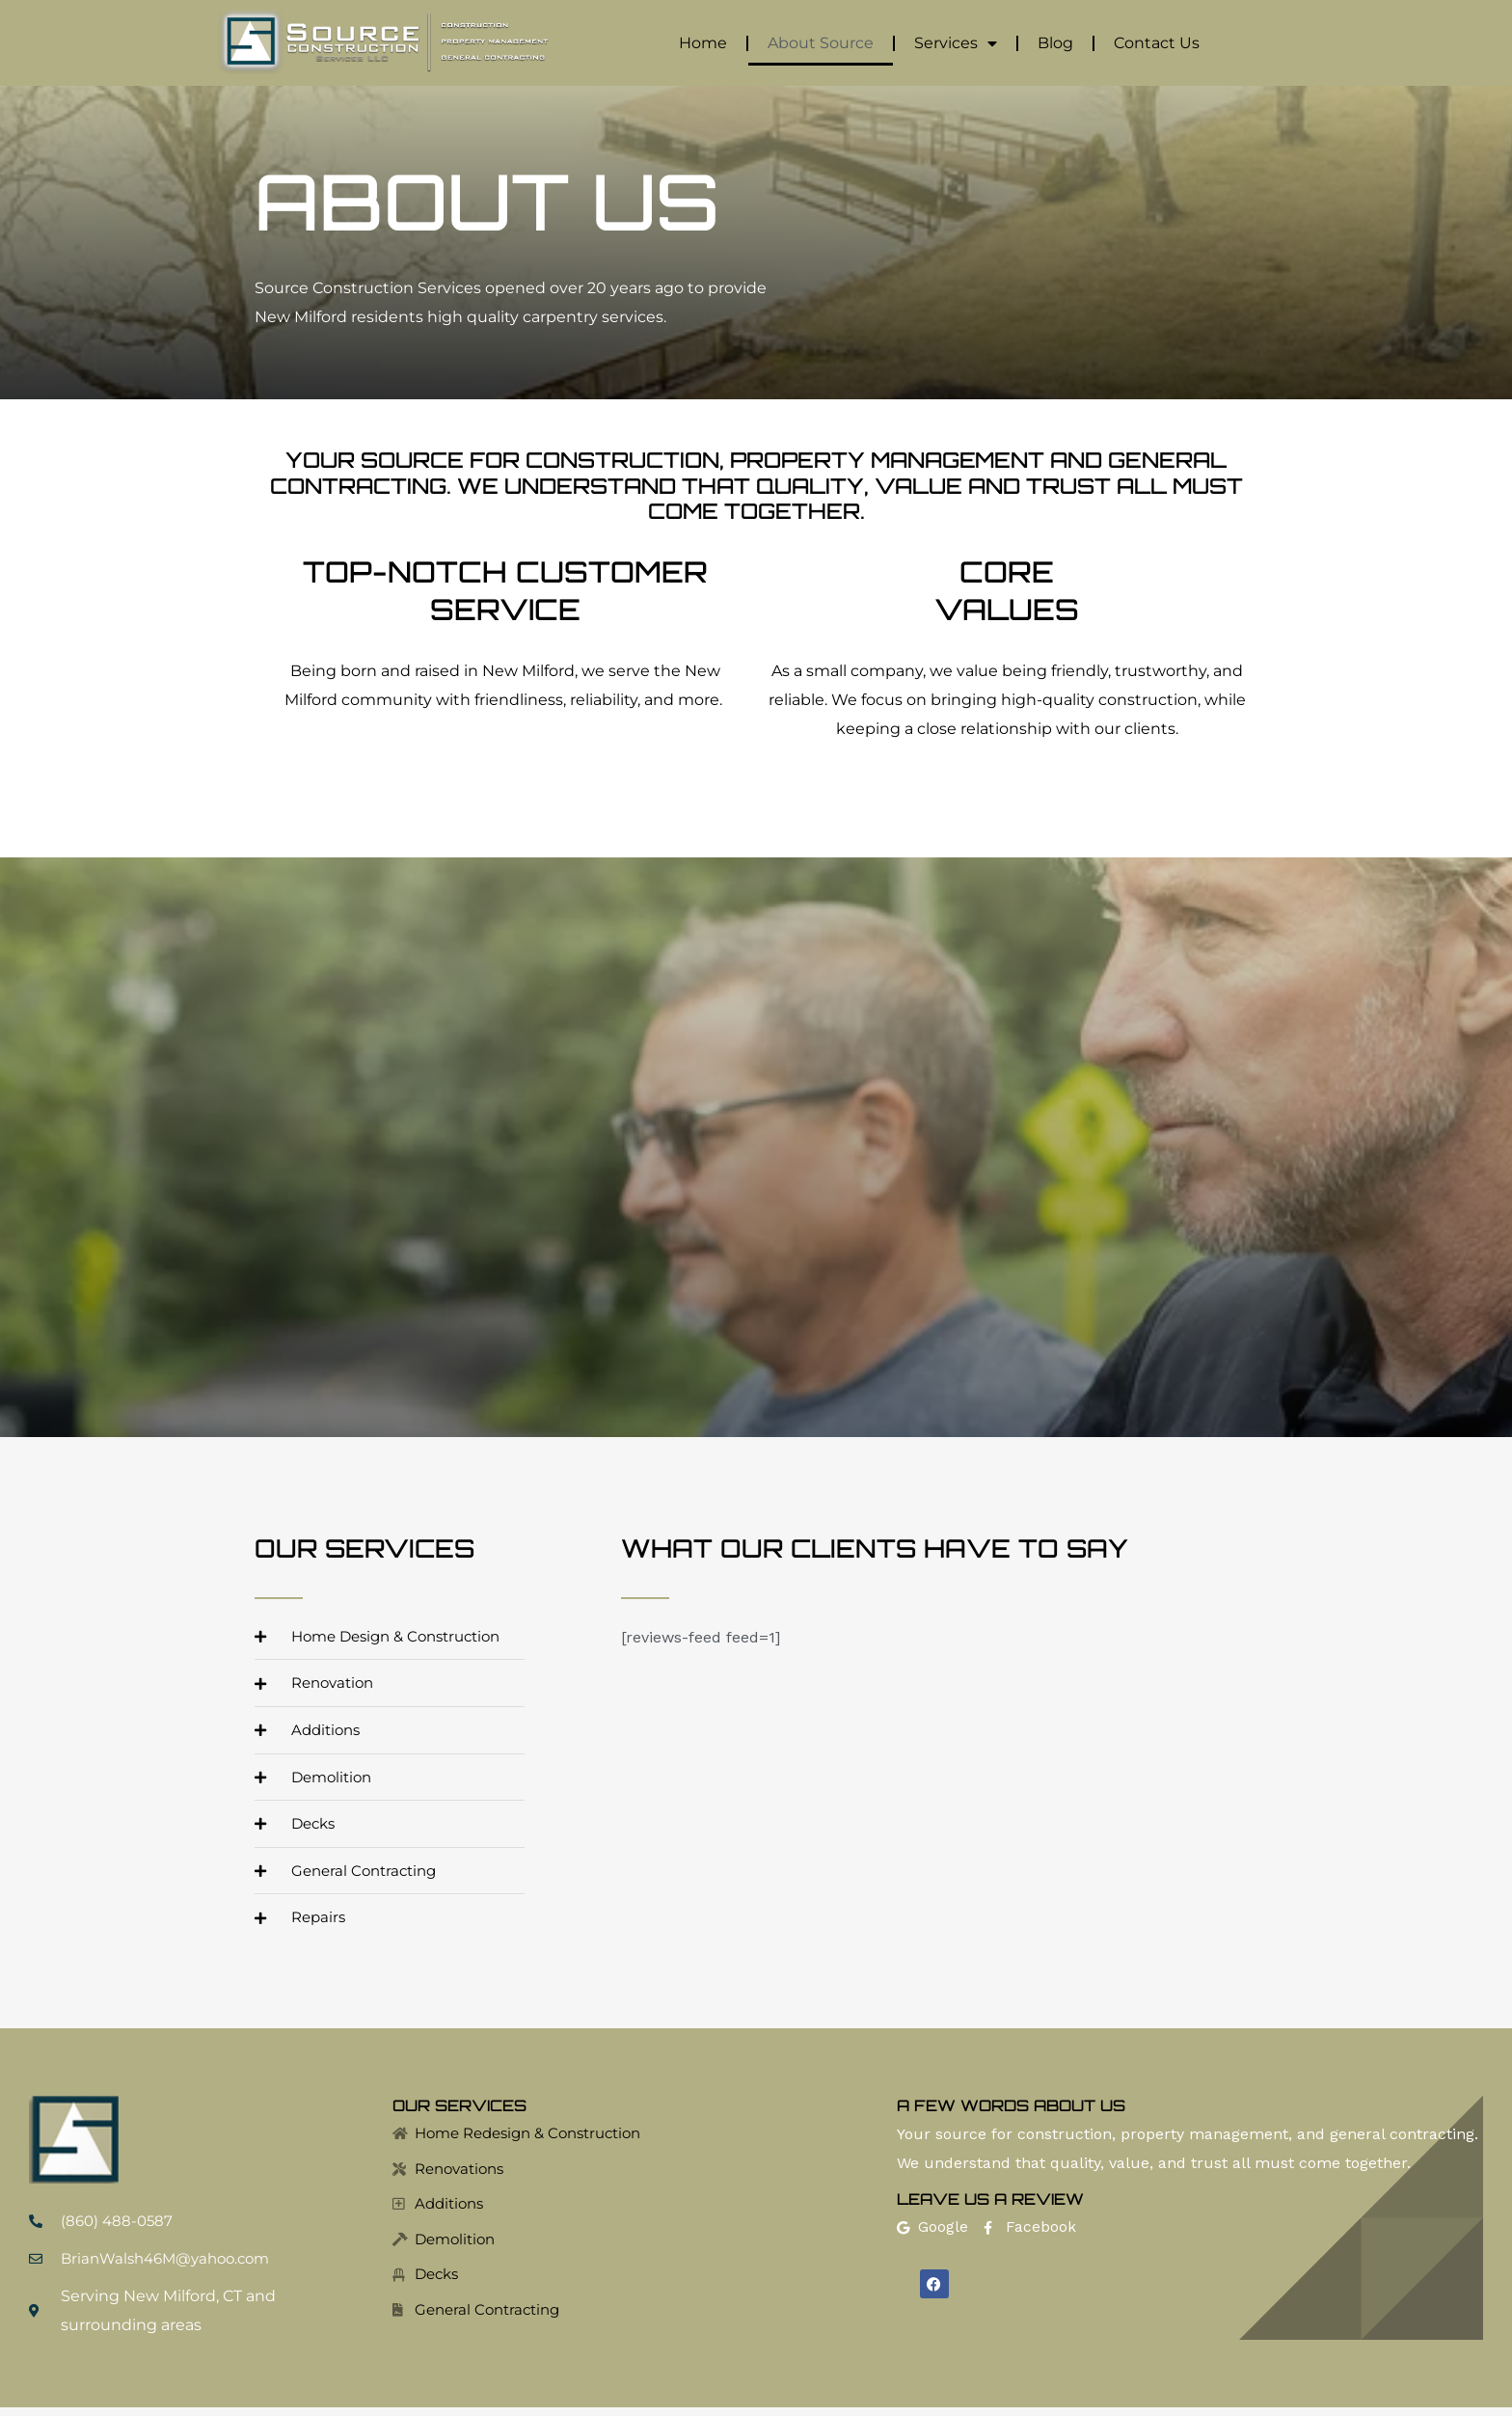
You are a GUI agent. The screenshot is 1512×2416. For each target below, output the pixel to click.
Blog (1055, 43)
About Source (821, 43)
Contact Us (1157, 43)
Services (955, 43)
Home (703, 43)
